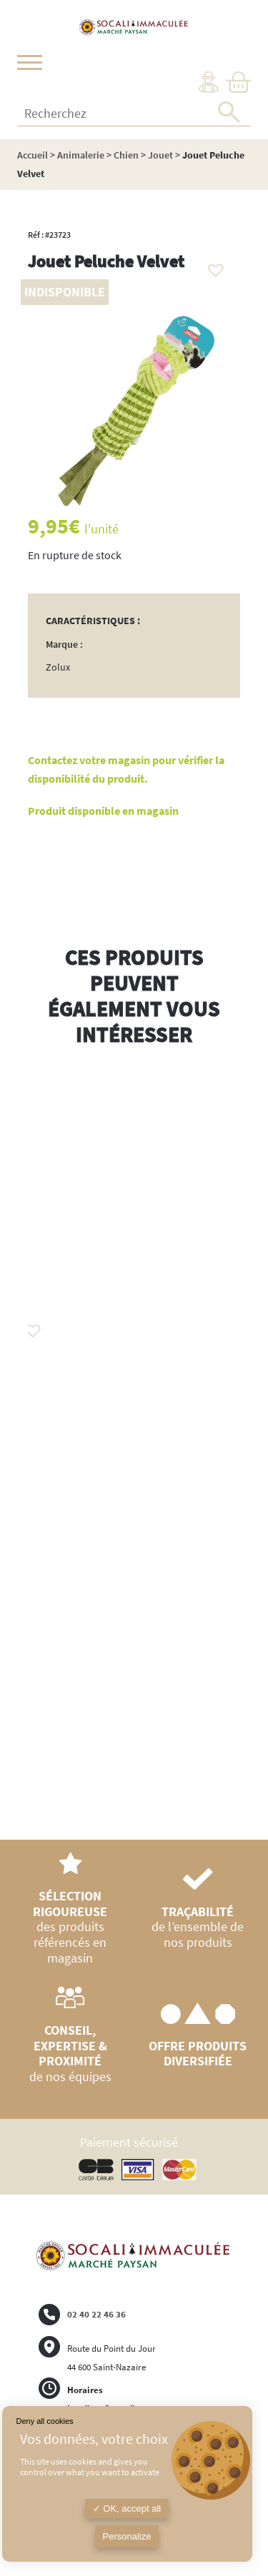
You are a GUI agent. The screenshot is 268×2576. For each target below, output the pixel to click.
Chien (126, 155)
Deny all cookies (45, 2421)
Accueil (32, 155)
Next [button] (240, 1448)
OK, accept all (127, 2508)
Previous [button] (28, 1434)
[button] (212, 266)
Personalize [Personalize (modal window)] (127, 2536)
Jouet (160, 155)
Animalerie (80, 155)
